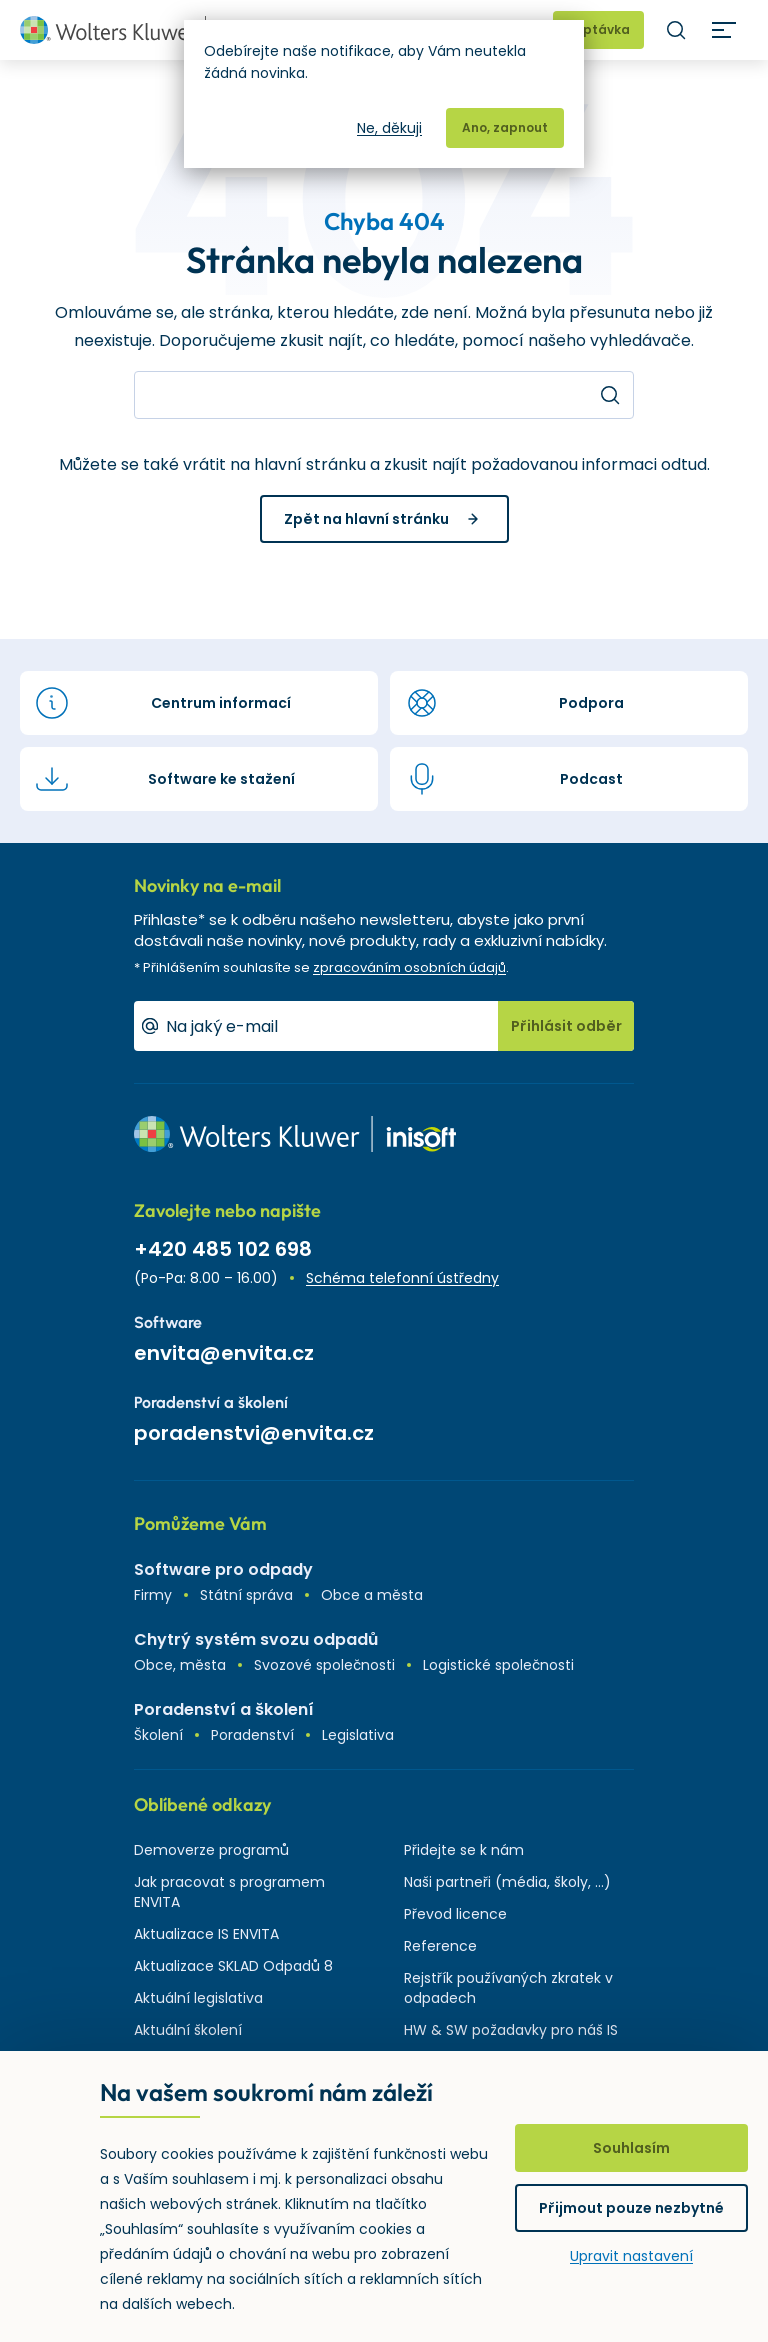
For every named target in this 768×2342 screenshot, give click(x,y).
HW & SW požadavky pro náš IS (511, 2030)
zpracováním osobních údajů (409, 967)
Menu (724, 30)
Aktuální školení (188, 2030)
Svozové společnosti (324, 1665)
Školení (158, 1735)
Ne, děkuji (389, 128)
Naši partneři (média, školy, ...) (507, 1882)
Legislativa (358, 1735)
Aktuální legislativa (198, 1998)
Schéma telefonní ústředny (402, 1278)
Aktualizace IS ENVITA (206, 1934)
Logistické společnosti (498, 1665)
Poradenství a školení (224, 1709)
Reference (440, 1946)
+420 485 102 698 (223, 1249)
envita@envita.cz (224, 1353)
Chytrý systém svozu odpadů (256, 1639)
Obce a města (372, 1595)
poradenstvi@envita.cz (254, 1433)
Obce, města (180, 1665)
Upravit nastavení (631, 2256)
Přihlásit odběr (566, 1026)
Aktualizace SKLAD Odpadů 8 (233, 1966)
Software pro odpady (223, 1569)
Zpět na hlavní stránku (366, 519)
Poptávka (598, 29)
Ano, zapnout (505, 127)
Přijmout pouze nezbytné (631, 2208)
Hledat (676, 30)
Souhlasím (631, 2148)
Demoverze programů (211, 1850)
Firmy (153, 1595)
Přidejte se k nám (464, 1850)
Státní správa (246, 1595)
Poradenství (252, 1735)
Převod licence (455, 1914)
